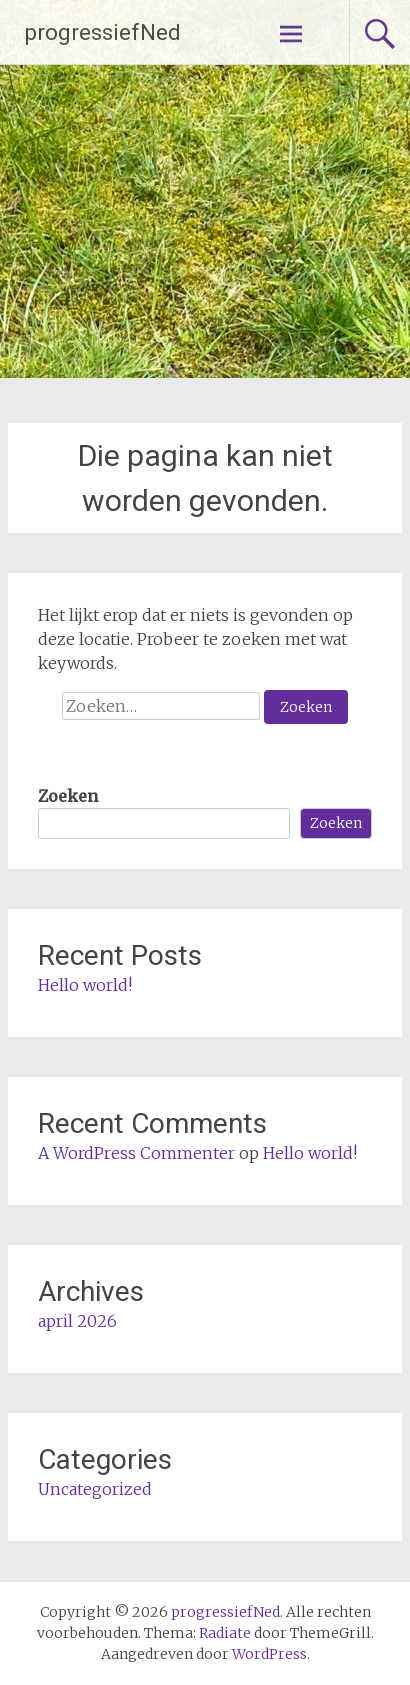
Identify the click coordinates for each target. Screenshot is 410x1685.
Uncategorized (95, 1489)
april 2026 (77, 1321)
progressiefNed (103, 32)
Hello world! (85, 985)
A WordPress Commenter (136, 1153)
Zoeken (68, 796)
